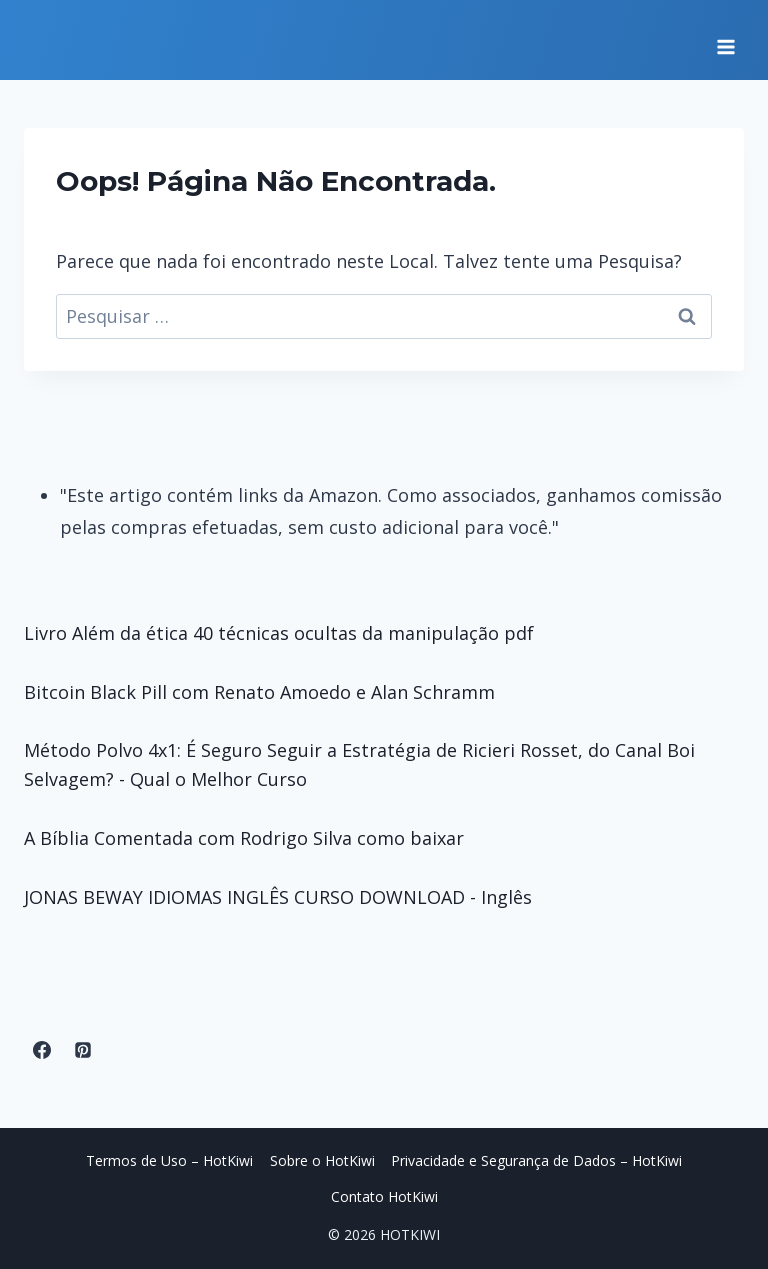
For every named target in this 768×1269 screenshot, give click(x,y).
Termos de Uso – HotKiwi (169, 1160)
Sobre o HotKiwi (322, 1160)
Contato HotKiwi (384, 1196)
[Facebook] (42, 1050)
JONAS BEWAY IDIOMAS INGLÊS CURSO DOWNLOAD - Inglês (278, 897)
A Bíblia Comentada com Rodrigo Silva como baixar (244, 838)
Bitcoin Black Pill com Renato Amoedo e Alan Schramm (259, 692)
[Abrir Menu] (725, 40)
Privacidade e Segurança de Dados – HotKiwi (536, 1160)
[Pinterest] (83, 1050)
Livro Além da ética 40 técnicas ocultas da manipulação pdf (279, 633)
